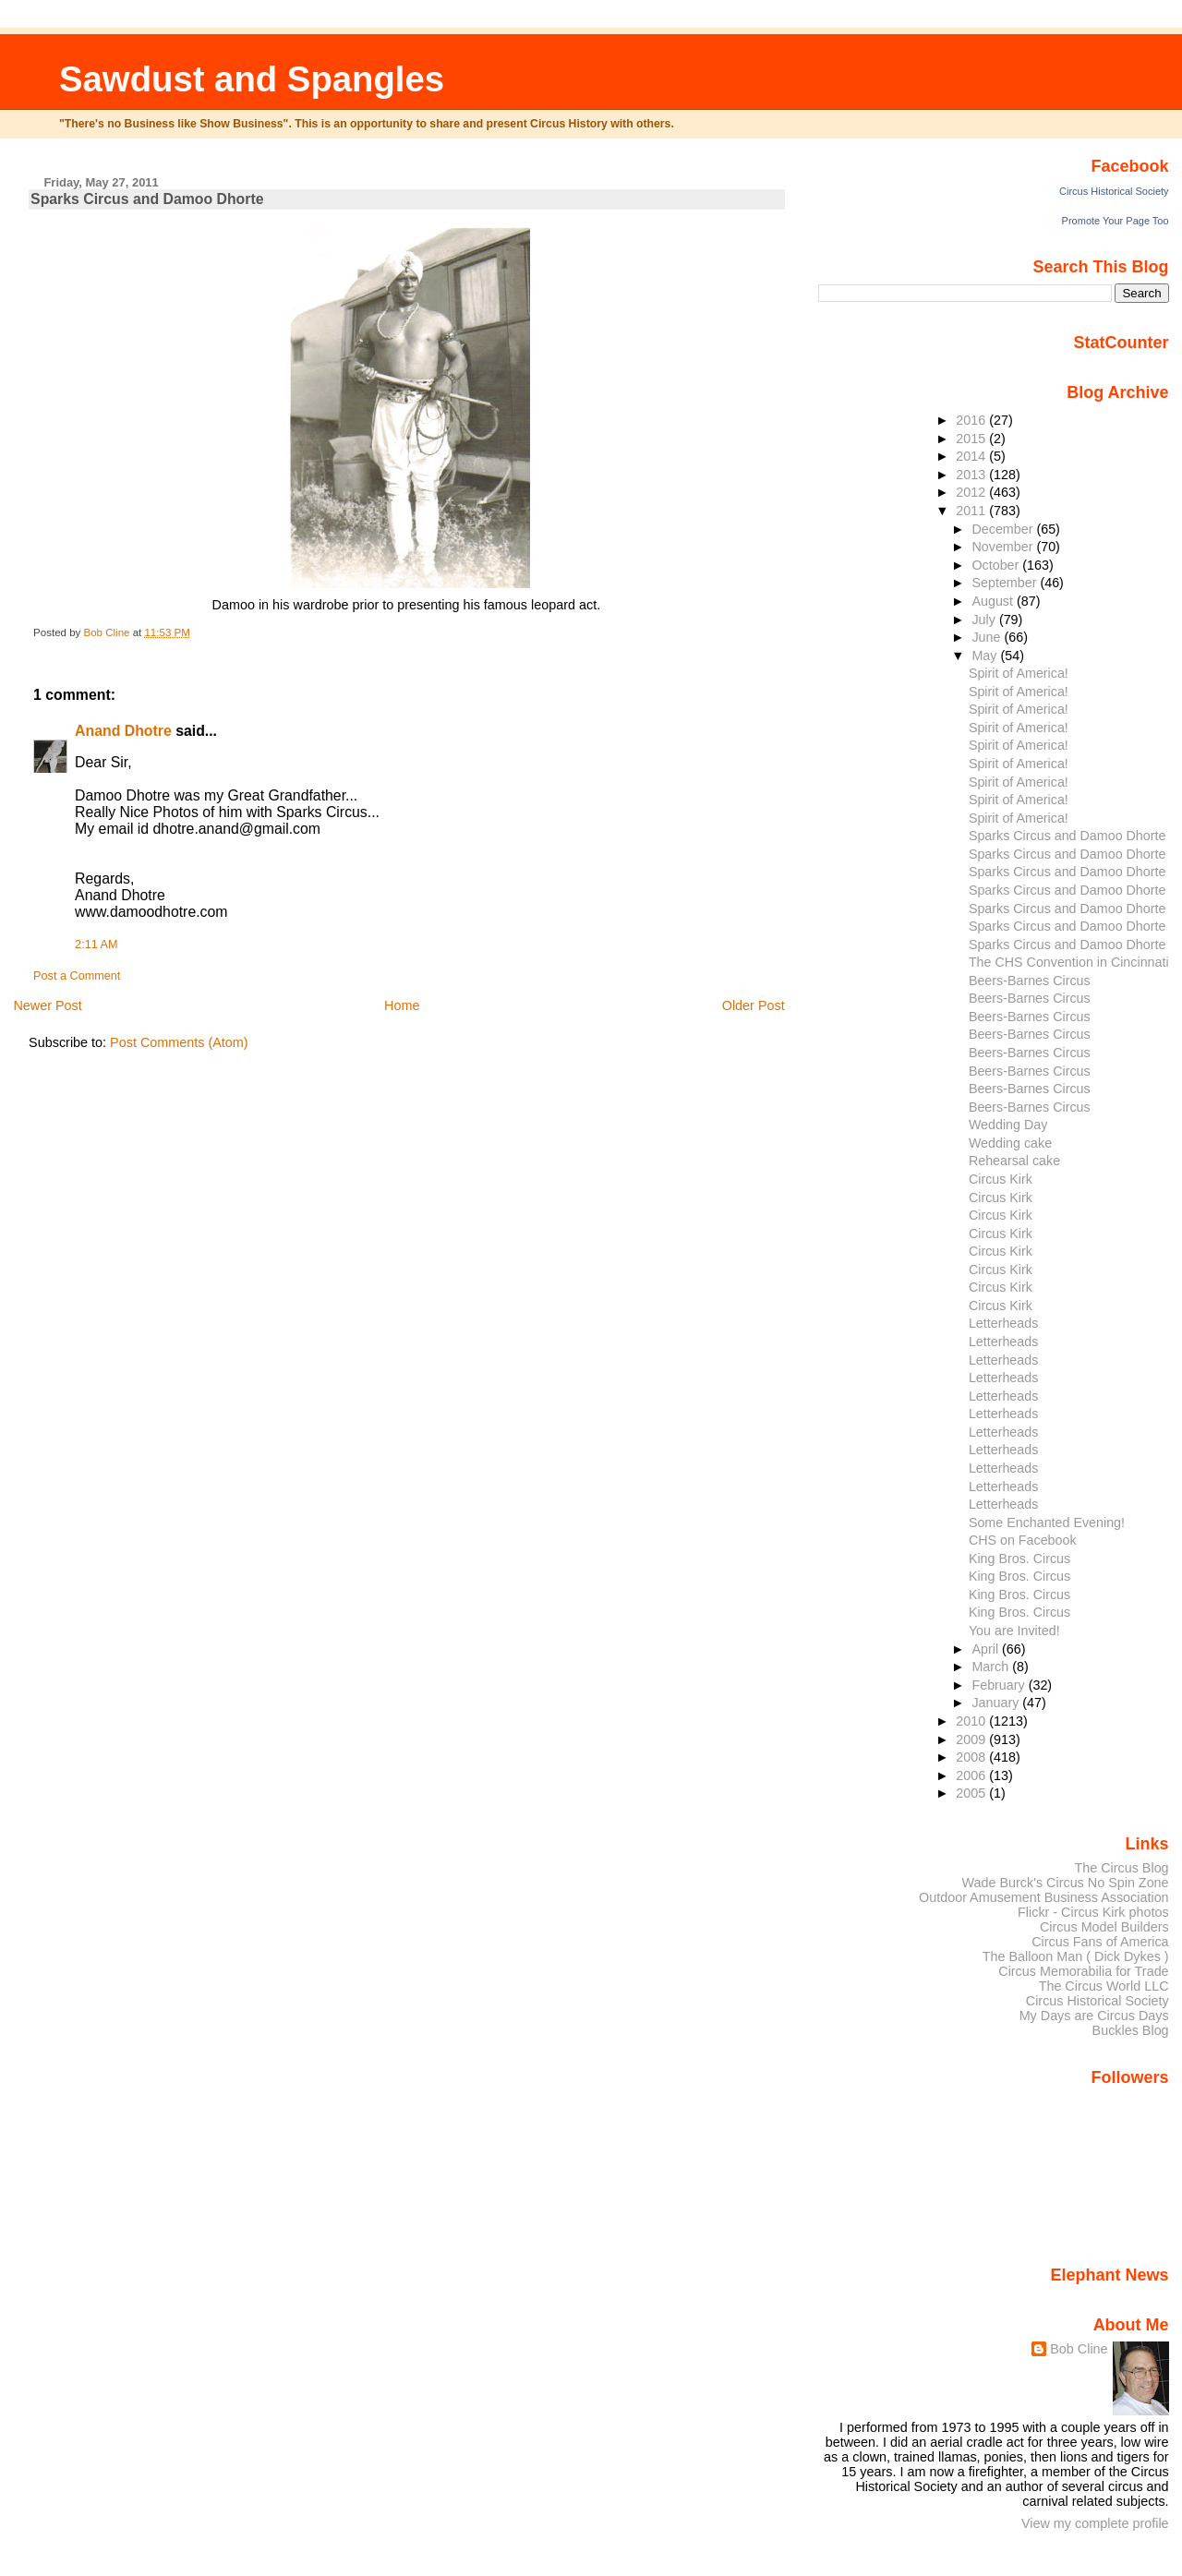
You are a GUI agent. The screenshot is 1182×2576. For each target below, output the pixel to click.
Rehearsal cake (1014, 1160)
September (1005, 582)
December (1003, 529)
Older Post (753, 1005)
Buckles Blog (1130, 2030)
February (999, 1685)
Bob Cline (1078, 2348)
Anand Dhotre (123, 731)
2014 (972, 456)
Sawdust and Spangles (251, 79)
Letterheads (1003, 1323)
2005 (972, 1793)
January (996, 1702)
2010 (972, 1721)
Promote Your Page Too (1115, 220)
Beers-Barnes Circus (1030, 980)
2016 (972, 420)
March (991, 1666)
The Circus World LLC (1104, 1986)
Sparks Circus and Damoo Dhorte (1067, 835)
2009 (972, 1739)
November (1003, 546)
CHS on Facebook (1023, 1540)
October (996, 565)
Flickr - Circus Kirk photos (1093, 1912)
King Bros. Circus (1019, 1558)
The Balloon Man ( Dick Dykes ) (1076, 1956)
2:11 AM (96, 944)
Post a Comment (76, 975)
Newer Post (47, 1005)
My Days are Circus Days (1094, 2015)
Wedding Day (1008, 1124)
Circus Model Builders (1104, 1927)
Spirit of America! (1018, 673)
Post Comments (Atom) (179, 1042)
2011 (972, 510)
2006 (972, 1775)
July (984, 619)
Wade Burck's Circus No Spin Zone (1065, 1882)
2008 (972, 1757)
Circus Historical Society (1114, 191)
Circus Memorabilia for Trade (1083, 1971)
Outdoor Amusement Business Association (1044, 1897)
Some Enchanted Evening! (1047, 1522)
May (985, 655)
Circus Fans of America (1099, 1941)
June (987, 637)
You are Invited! (1014, 1630)
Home (401, 1005)
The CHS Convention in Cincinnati (1069, 962)
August (994, 601)
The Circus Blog (1121, 1867)
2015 (972, 438)
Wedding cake (1010, 1143)
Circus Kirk (1000, 1179)
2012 (972, 492)
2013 (972, 474)
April (986, 1649)
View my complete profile (1095, 2523)
